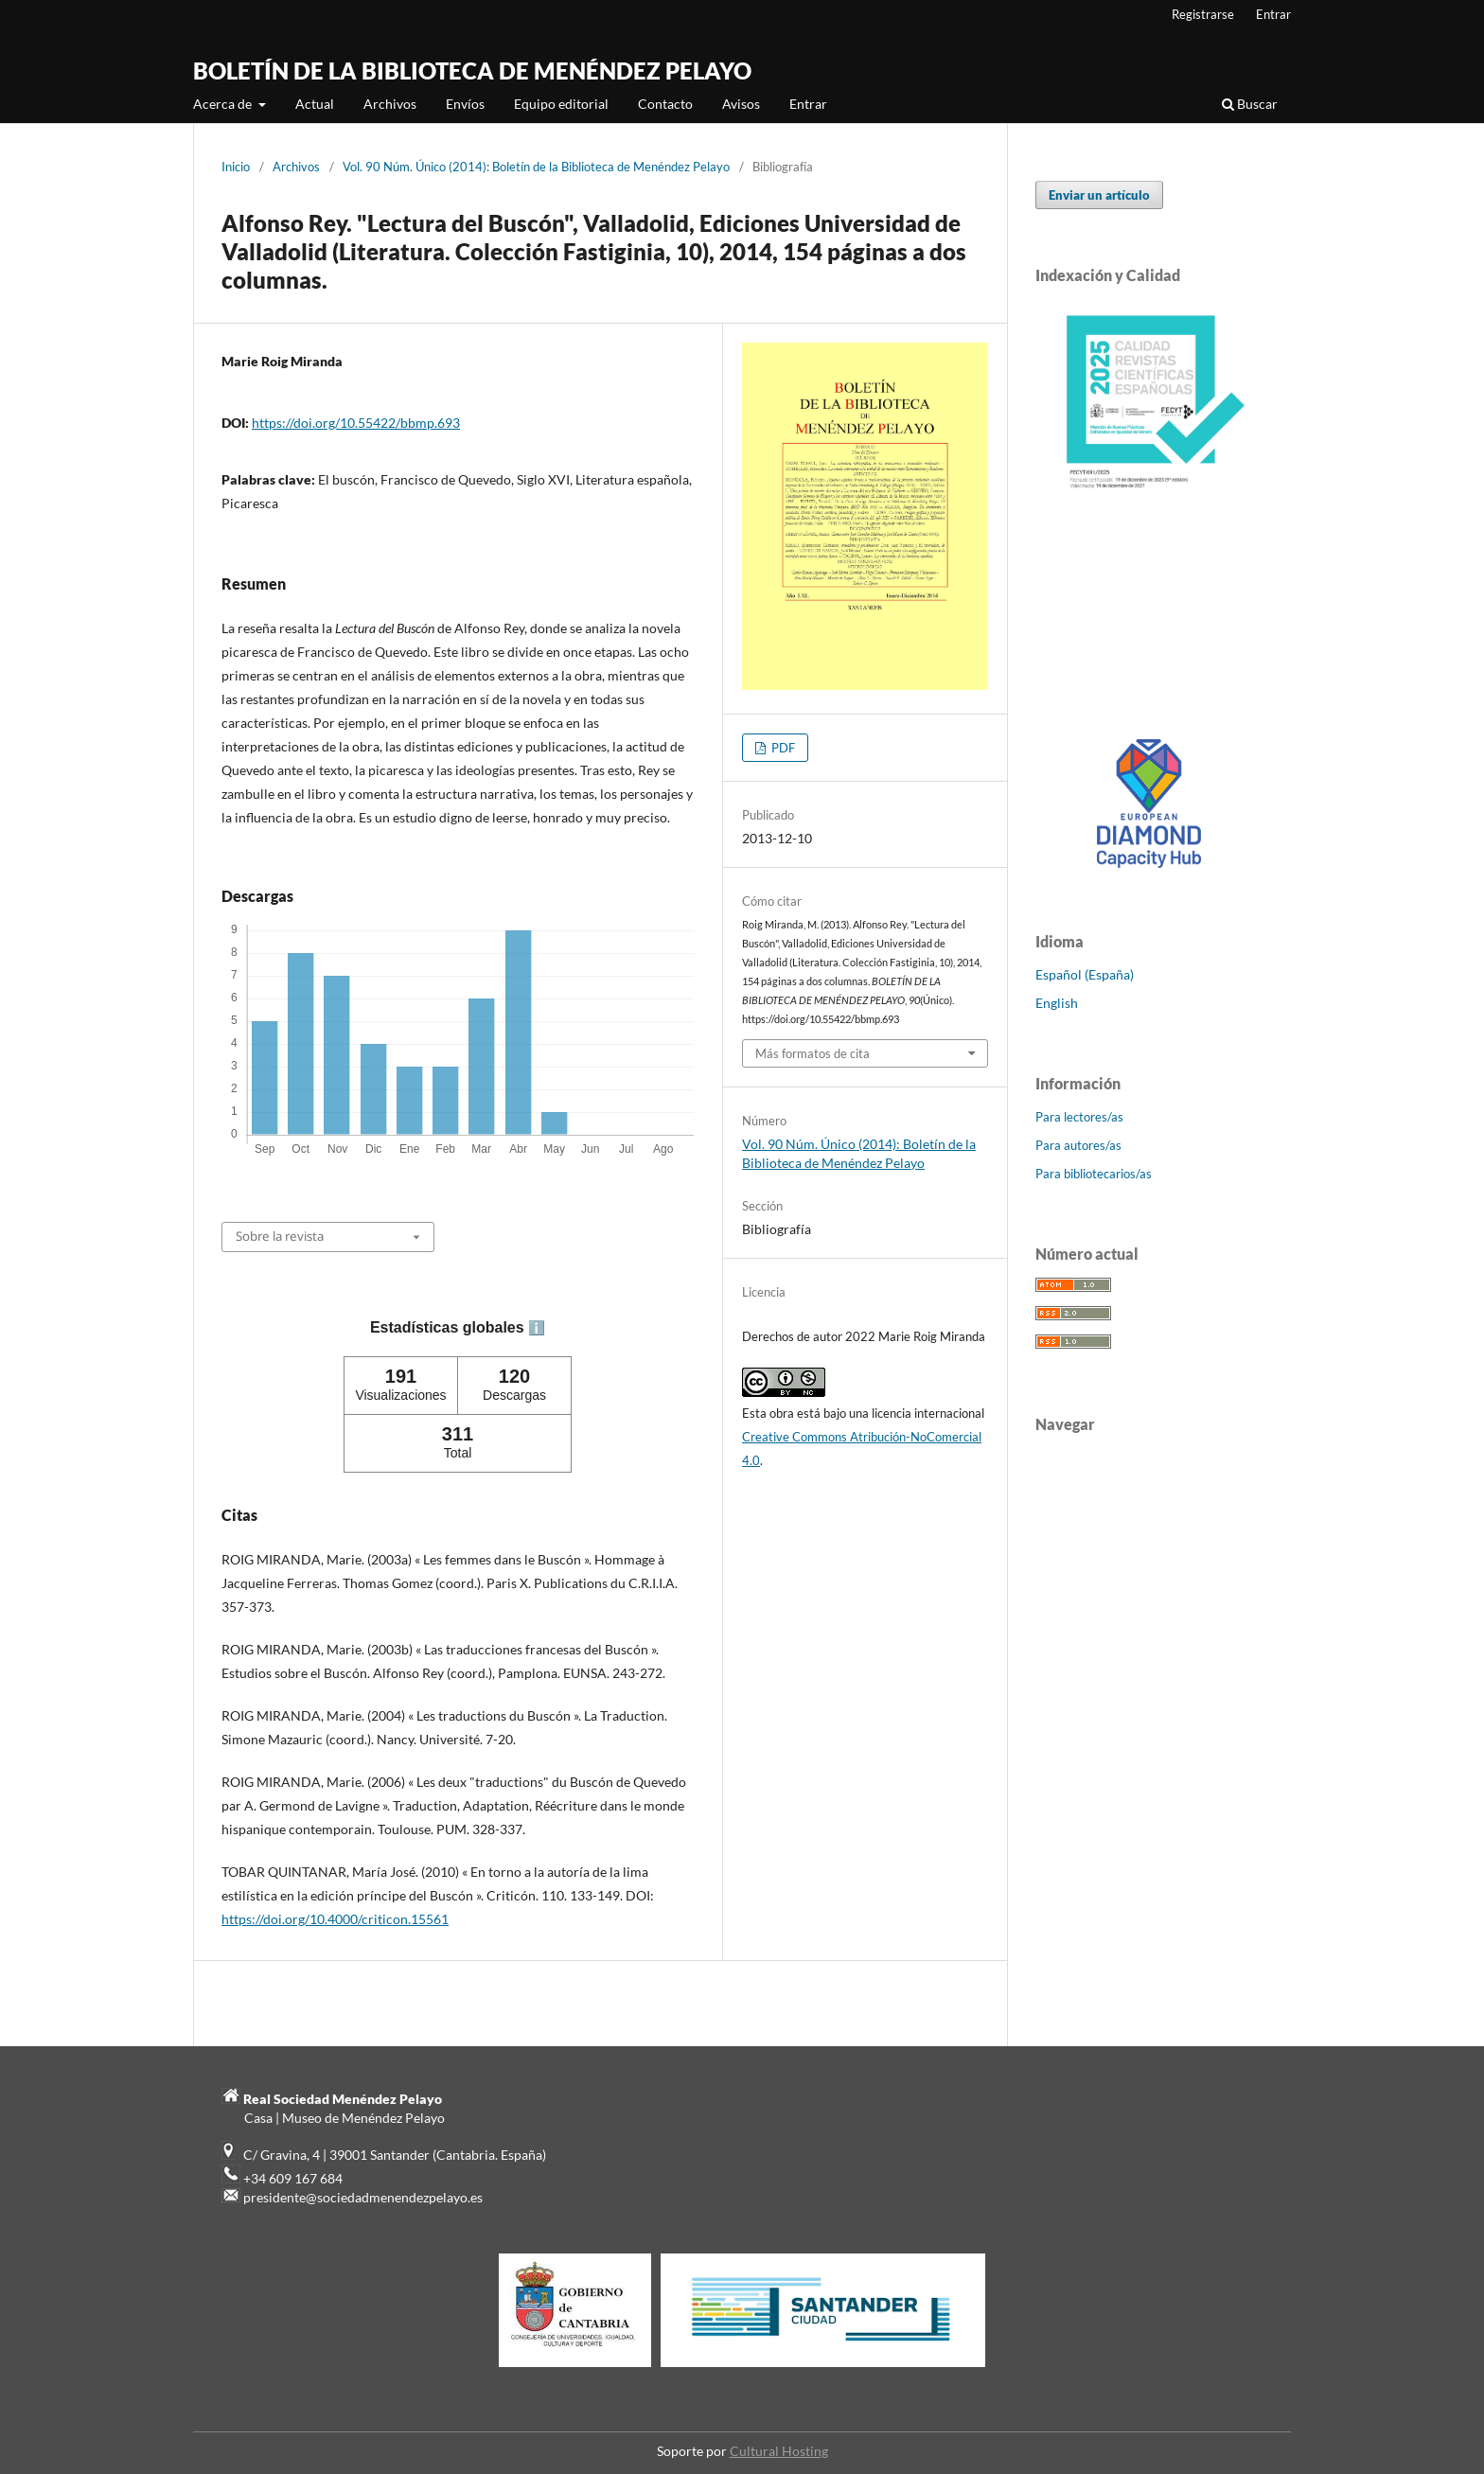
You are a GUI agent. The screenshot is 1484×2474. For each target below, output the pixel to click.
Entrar (808, 104)
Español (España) (1084, 974)
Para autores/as (1078, 1145)
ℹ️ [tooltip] (536, 1327)
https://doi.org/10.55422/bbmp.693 (356, 423)
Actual (314, 104)
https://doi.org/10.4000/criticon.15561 (335, 1919)
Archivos (389, 104)
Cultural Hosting (779, 2451)
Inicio (235, 166)
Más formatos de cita (812, 1053)
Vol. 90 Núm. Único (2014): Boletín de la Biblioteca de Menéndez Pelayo (536, 166)
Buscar (1250, 104)
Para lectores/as (1079, 1116)
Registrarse (1203, 14)
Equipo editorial (561, 104)
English (1056, 1003)
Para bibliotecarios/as (1093, 1173)
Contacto (665, 104)
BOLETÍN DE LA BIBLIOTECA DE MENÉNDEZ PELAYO (472, 70)
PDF (781, 747)
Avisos (741, 104)
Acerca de (224, 104)
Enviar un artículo (1099, 195)
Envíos (465, 104)
